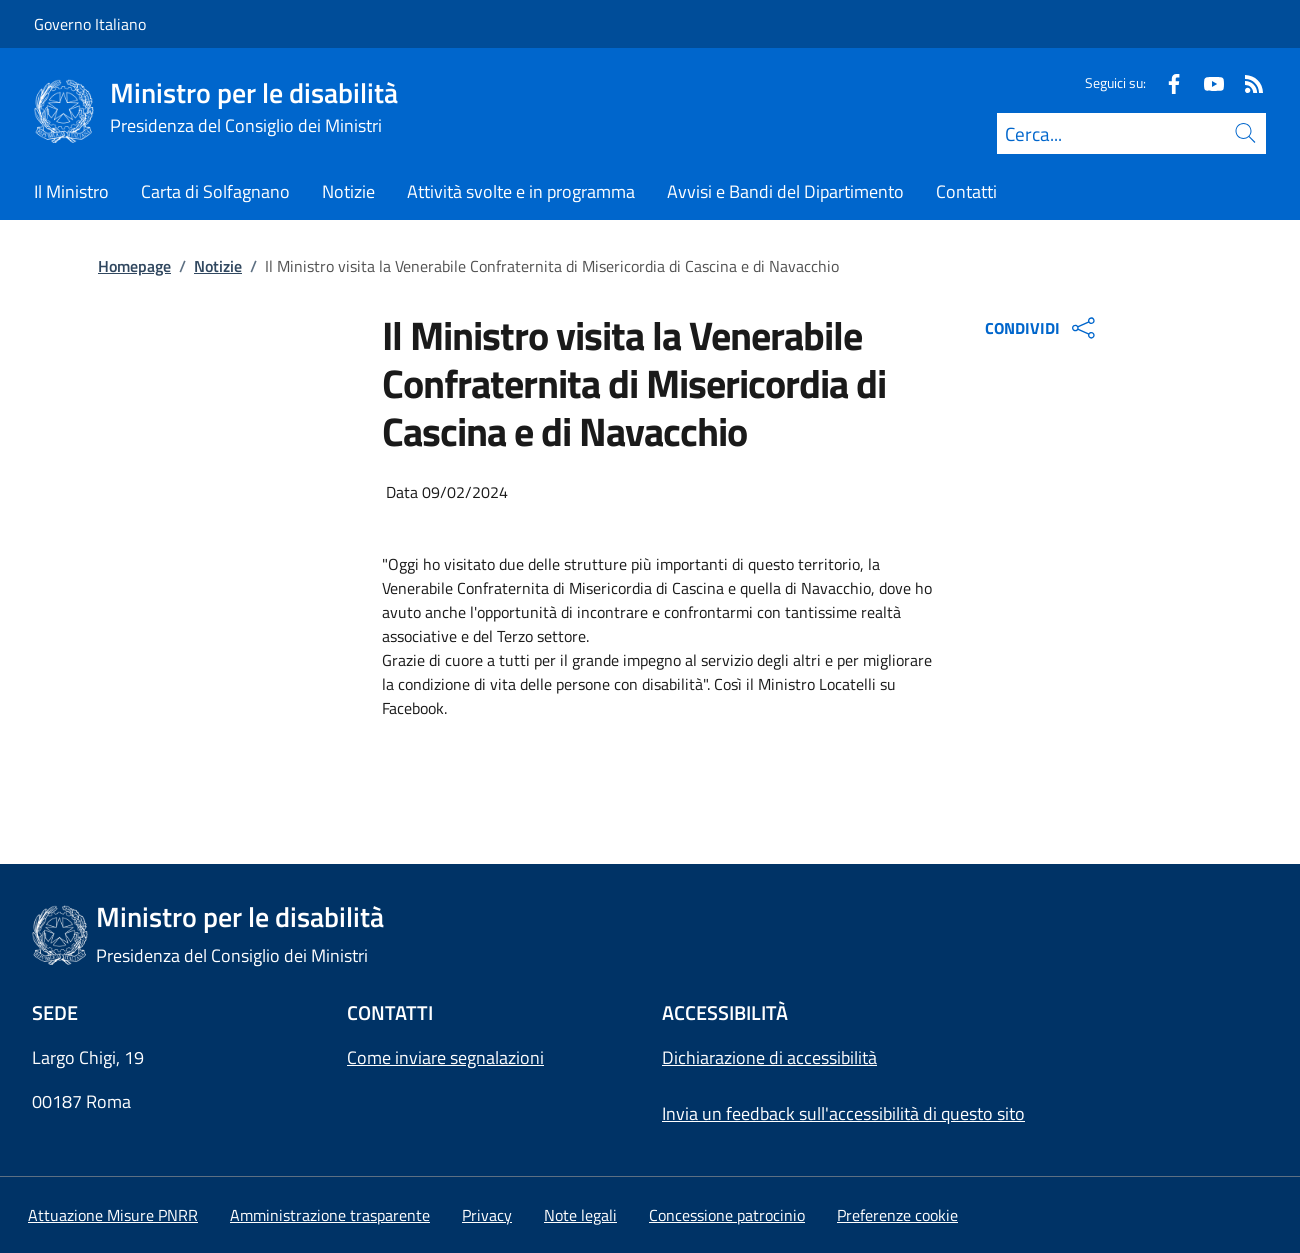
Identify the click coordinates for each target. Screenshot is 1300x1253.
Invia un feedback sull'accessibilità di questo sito (843, 1113)
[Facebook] (1166, 82)
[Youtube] (1206, 82)
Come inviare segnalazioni (445, 1057)
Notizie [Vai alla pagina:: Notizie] (218, 266)
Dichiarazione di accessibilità (769, 1057)
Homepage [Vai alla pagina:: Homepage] (134, 266)
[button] (897, 1215)
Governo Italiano (90, 24)
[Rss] (1246, 82)
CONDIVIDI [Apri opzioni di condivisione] (1042, 328)
